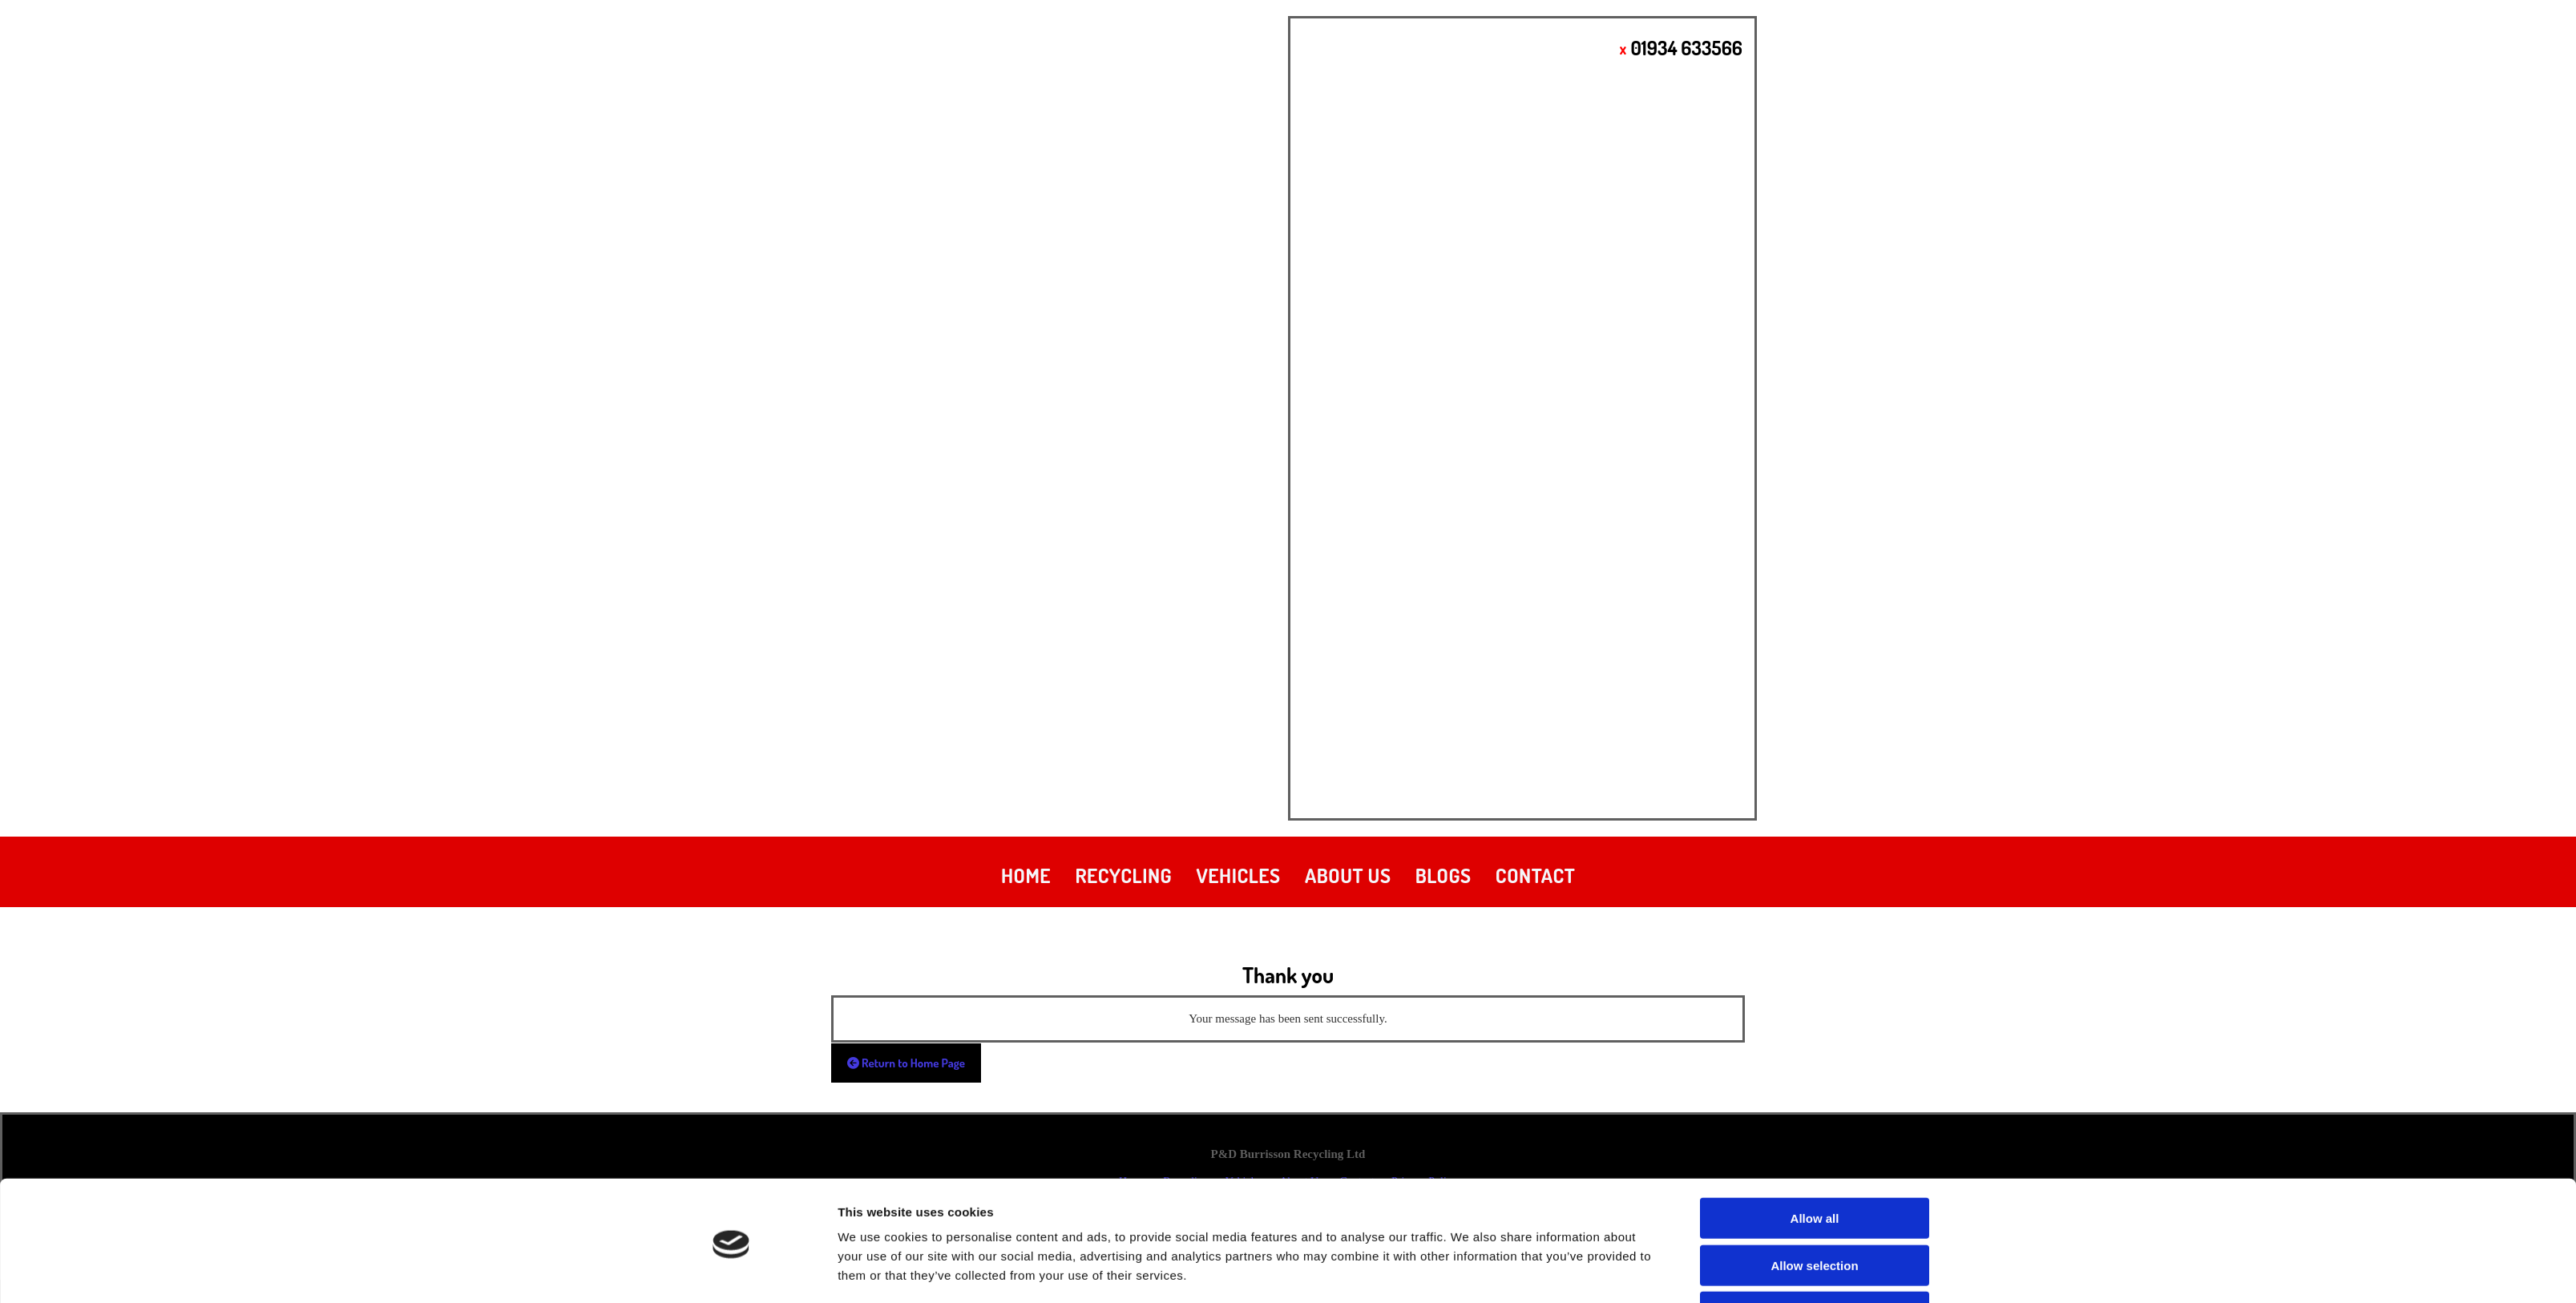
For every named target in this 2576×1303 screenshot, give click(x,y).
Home (1026, 875)
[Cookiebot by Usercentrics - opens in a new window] (731, 1272)
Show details (1468, 1271)
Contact (1535, 875)
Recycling (1124, 875)
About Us (1348, 875)
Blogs (1443, 875)
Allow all (1815, 1162)
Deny (1815, 1256)
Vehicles (1238, 875)
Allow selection (1814, 1209)
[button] (906, 1063)
